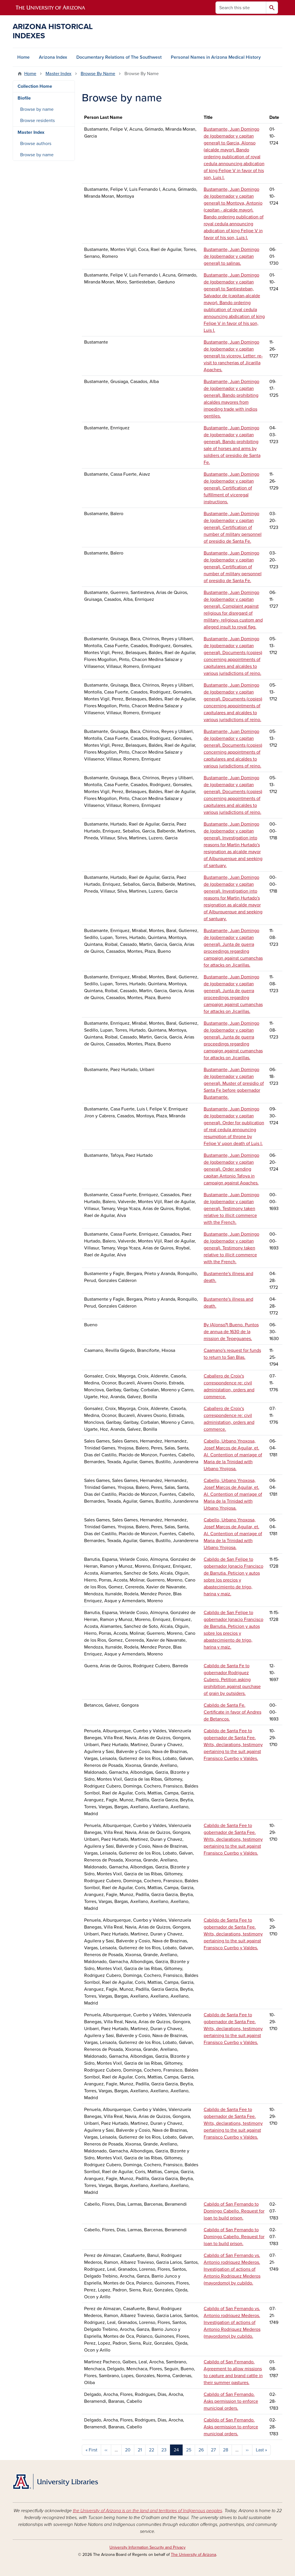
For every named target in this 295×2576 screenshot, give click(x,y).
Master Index (58, 74)
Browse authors (35, 143)
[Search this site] (240, 7)
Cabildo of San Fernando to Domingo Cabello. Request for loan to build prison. (234, 2211)
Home (23, 57)
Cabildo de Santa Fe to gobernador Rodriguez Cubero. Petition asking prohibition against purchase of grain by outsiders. (232, 1679)
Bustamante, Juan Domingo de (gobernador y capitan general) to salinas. (231, 256)
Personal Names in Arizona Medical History (216, 57)
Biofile (24, 98)
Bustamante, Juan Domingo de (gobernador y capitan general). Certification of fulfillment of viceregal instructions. (231, 488)
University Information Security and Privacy (147, 2547)
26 (201, 2450)
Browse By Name (98, 74)
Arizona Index (53, 57)
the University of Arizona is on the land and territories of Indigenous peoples (147, 2511)
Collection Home (35, 86)
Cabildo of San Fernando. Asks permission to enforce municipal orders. (231, 2401)
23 (164, 2450)
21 (140, 2450)
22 (151, 2450)
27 (213, 2450)
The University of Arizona (193, 2554)
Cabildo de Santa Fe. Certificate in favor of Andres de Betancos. (232, 1712)
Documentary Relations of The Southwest (119, 57)
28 (225, 2450)
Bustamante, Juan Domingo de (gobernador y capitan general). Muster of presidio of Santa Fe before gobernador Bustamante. (234, 1083)
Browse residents (37, 120)
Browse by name (37, 109)
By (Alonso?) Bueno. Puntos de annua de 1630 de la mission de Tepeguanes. (231, 1332)
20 (128, 2450)
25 (188, 2450)
